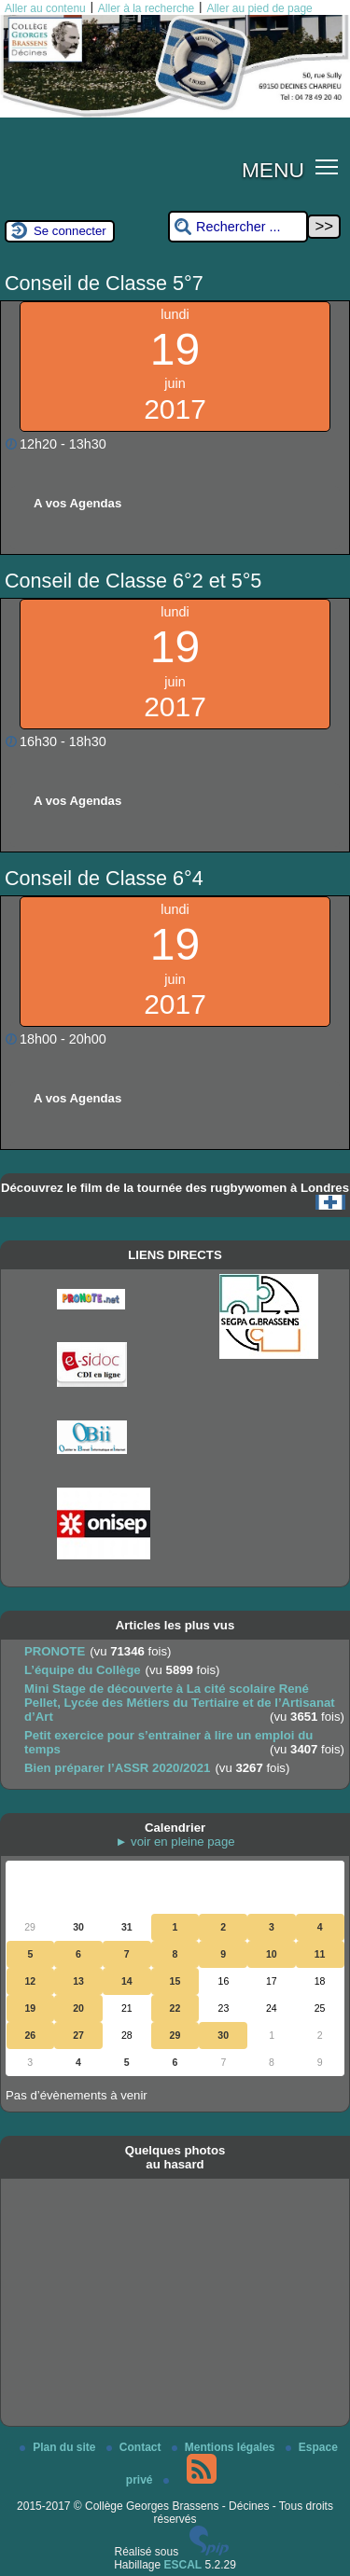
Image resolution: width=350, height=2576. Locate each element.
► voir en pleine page (174, 1842)
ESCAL (183, 2564)
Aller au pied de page (259, 8)
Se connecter (70, 231)
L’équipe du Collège (82, 1670)
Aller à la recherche (146, 8)
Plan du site (59, 2447)
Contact (135, 2447)
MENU (273, 170)
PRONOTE (54, 1651)
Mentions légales (225, 2447)
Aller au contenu (45, 8)
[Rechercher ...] (238, 227)
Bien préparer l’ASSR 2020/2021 (117, 1768)
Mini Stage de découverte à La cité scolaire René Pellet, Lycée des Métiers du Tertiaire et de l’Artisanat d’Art (179, 1703)
